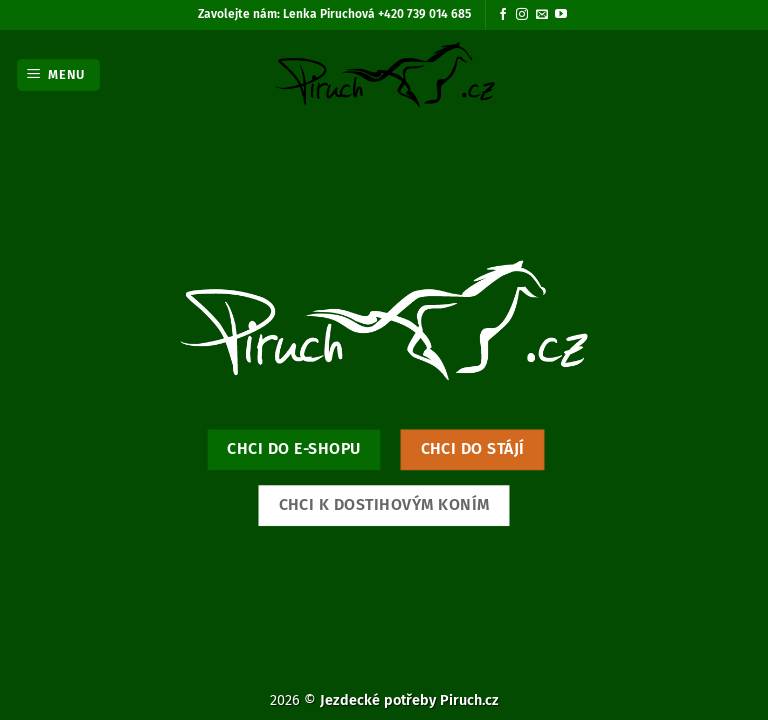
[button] (59, 75)
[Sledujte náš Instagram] (522, 15)
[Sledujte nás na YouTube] (561, 15)
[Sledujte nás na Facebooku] (503, 15)
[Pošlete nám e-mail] (542, 15)
